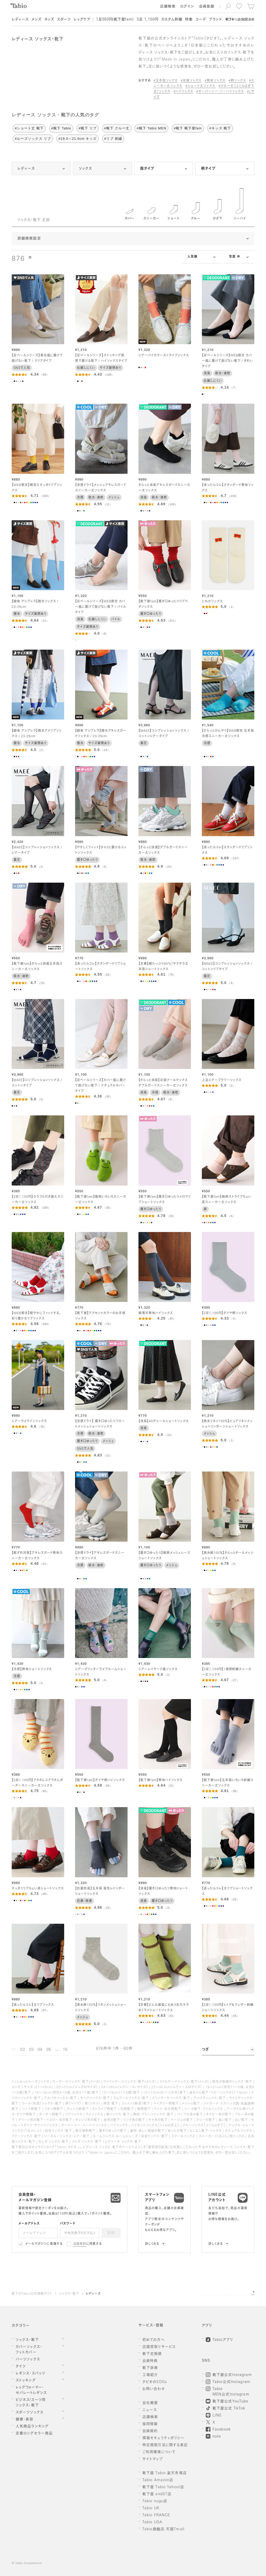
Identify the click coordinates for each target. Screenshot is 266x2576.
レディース (93, 2293)
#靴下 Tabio (61, 128)
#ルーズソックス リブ (33, 139)
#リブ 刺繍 (113, 139)
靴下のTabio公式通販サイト (32, 2293)
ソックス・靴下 (69, 2293)
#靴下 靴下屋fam (188, 128)
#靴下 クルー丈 (116, 128)
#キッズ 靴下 (220, 128)
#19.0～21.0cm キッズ (77, 139)
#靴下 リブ (88, 128)
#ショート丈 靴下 (29, 128)
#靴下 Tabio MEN (151, 128)
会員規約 (80, 2244)
